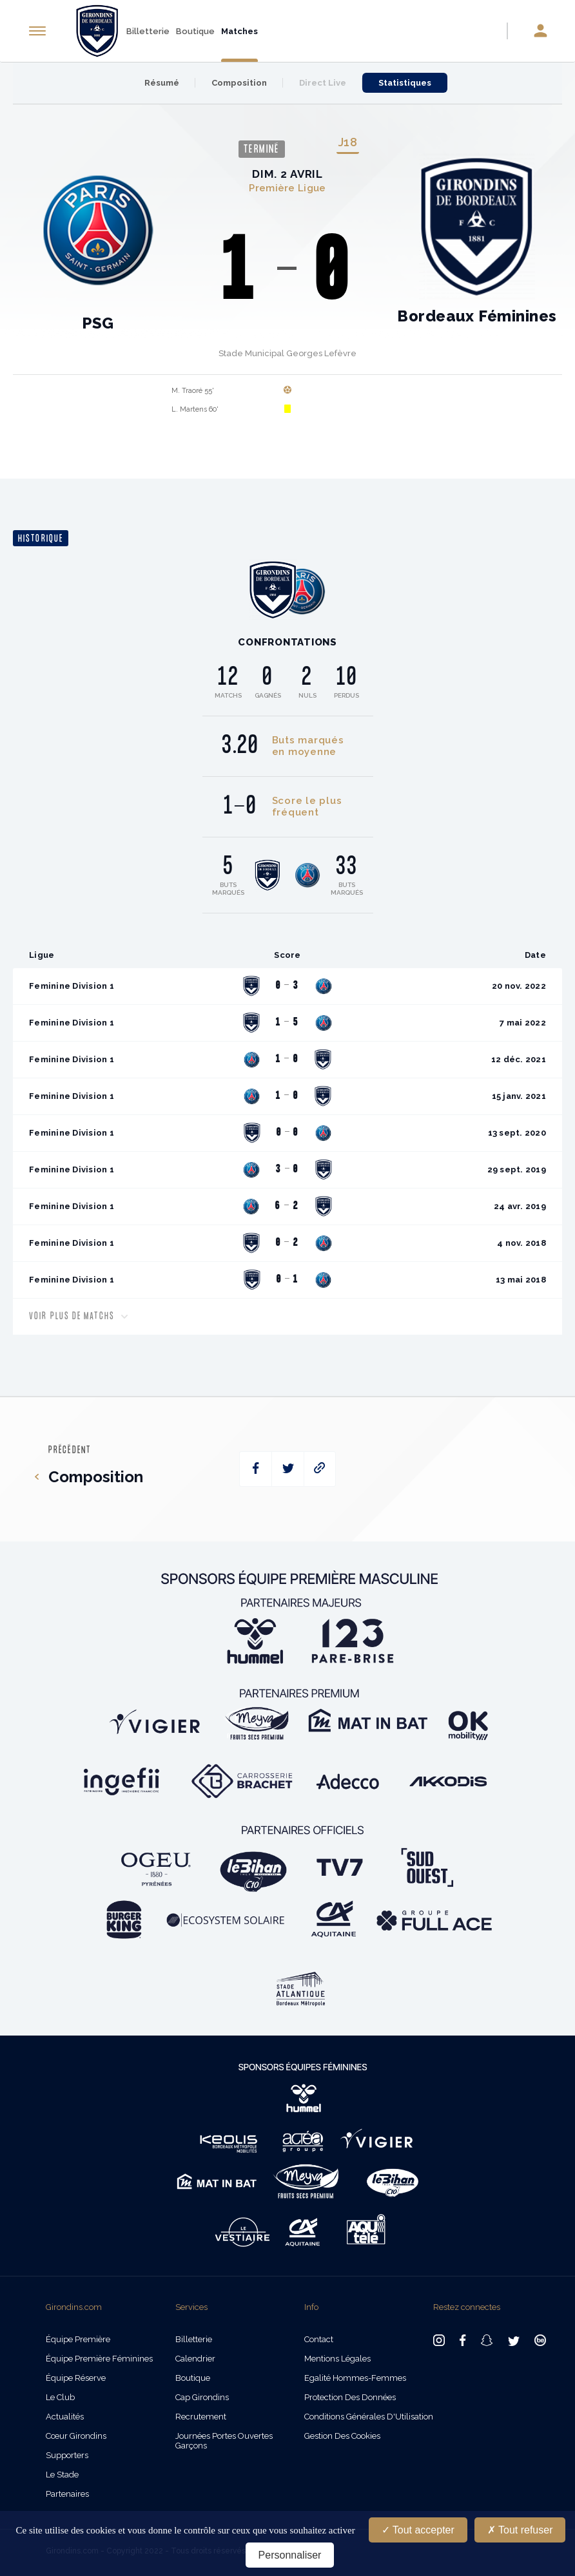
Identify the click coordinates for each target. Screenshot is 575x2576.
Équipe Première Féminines (99, 2358)
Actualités (65, 2416)
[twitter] (288, 1469)
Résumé (161, 83)
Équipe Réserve (76, 2378)
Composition (239, 83)
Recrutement (200, 2416)
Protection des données (350, 2397)
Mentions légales (337, 2358)
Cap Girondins (202, 2397)
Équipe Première (78, 2339)
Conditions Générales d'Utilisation (368, 2416)
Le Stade (62, 2474)
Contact (318, 2339)
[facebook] (255, 1469)
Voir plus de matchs (78, 1316)
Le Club (60, 2397)
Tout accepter (418, 2529)
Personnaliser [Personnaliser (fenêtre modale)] (290, 2555)
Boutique (195, 31)
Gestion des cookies (342, 2436)
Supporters (67, 2455)
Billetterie (148, 31)
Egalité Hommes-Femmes (355, 2378)
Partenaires (67, 2494)
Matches (239, 31)
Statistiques (404, 83)
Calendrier (195, 2358)
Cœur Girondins (76, 2436)
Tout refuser (520, 2529)
